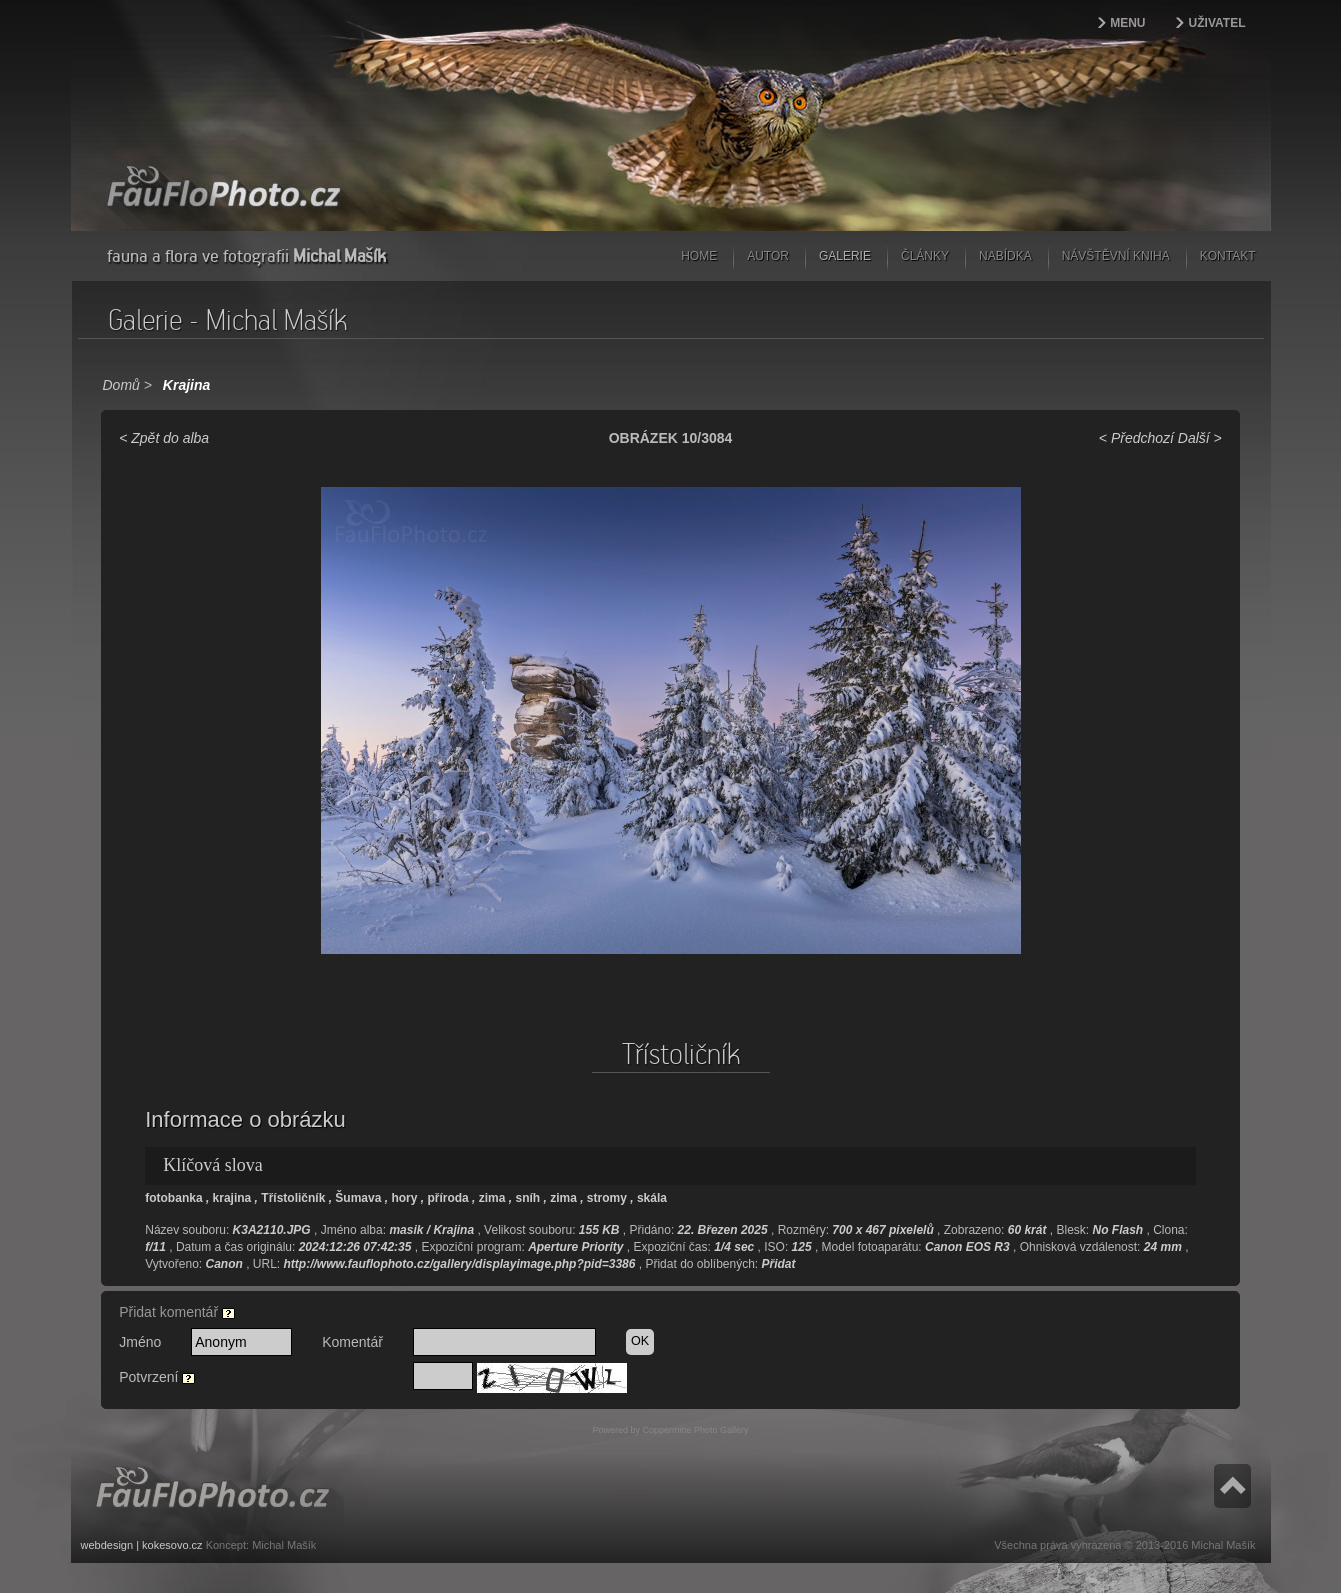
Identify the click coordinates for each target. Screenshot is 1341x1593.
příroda (447, 1198)
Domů (121, 385)
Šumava (358, 1198)
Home (699, 256)
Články (925, 256)
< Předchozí (1136, 438)
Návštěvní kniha (1116, 256)
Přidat (779, 1264)
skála (652, 1198)
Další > (1200, 438)
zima (492, 1198)
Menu (1127, 23)
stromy (607, 1198)
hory (404, 1198)
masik (406, 1230)
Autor (768, 256)
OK (640, 1341)
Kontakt (1228, 256)
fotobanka (173, 1198)
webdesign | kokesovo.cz (142, 1545)
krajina (232, 1198)
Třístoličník (293, 1198)
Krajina (186, 385)
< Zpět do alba (164, 438)
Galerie (845, 256)
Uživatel (1217, 23)
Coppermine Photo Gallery (695, 1430)
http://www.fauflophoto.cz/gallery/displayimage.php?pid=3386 (460, 1264)
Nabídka (1005, 256)
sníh (527, 1198)
